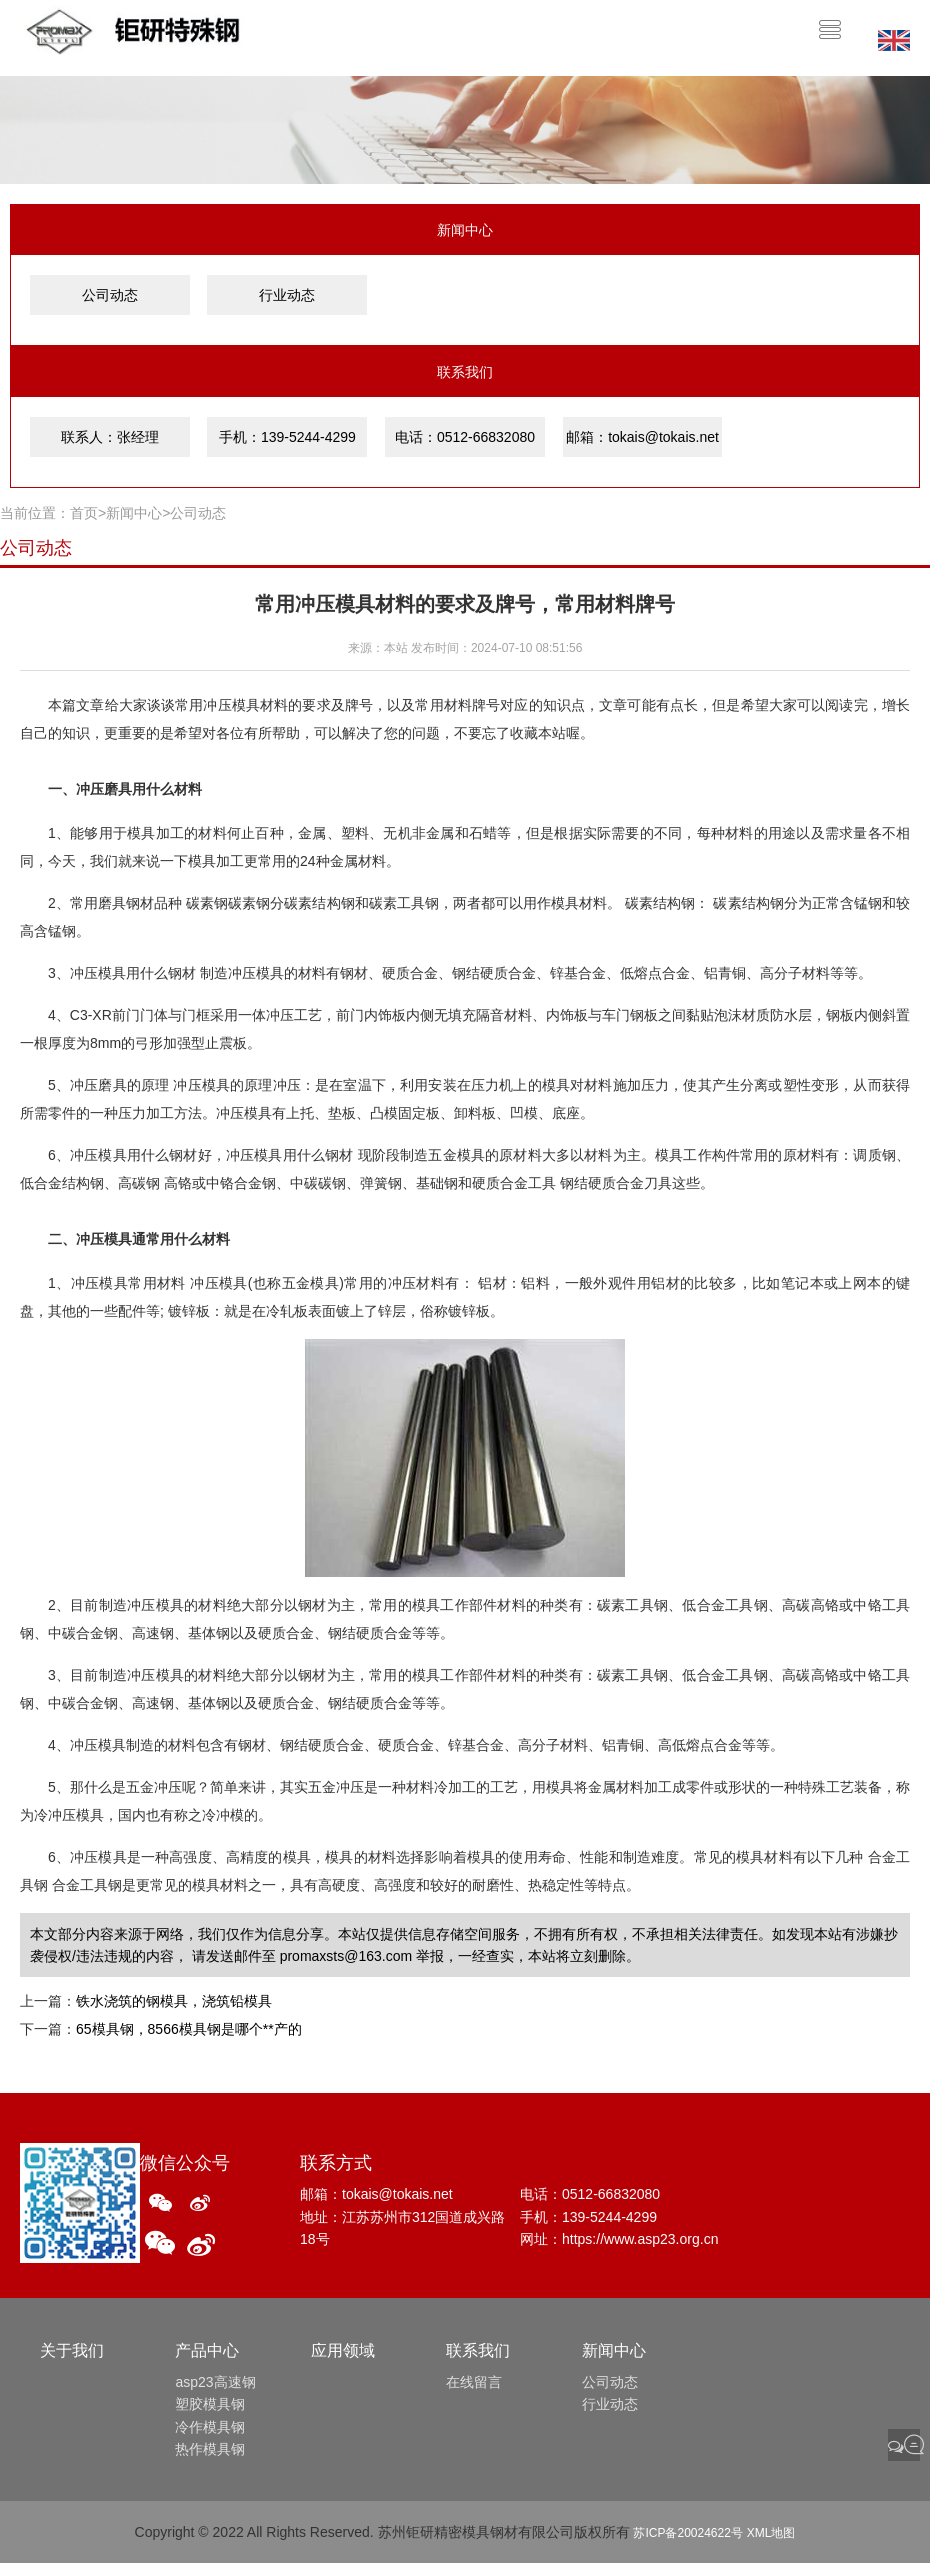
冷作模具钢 (210, 2427)
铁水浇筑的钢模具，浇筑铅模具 (174, 2001)
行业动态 (287, 295)
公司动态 (110, 295)
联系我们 (478, 2350)
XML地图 (771, 2533)
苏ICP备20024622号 (687, 2533)
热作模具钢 (210, 2449)
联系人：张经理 (110, 437)
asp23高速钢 (215, 2382)
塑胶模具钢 (210, 2404)
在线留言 (474, 2382)
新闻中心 (134, 513)
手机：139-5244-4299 (287, 437)
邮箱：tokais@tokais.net (642, 437)
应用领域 (343, 2350)
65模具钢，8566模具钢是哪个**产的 (189, 2029)
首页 (84, 513)
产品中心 (207, 2350)
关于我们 (72, 2350)
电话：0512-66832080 (465, 437)
